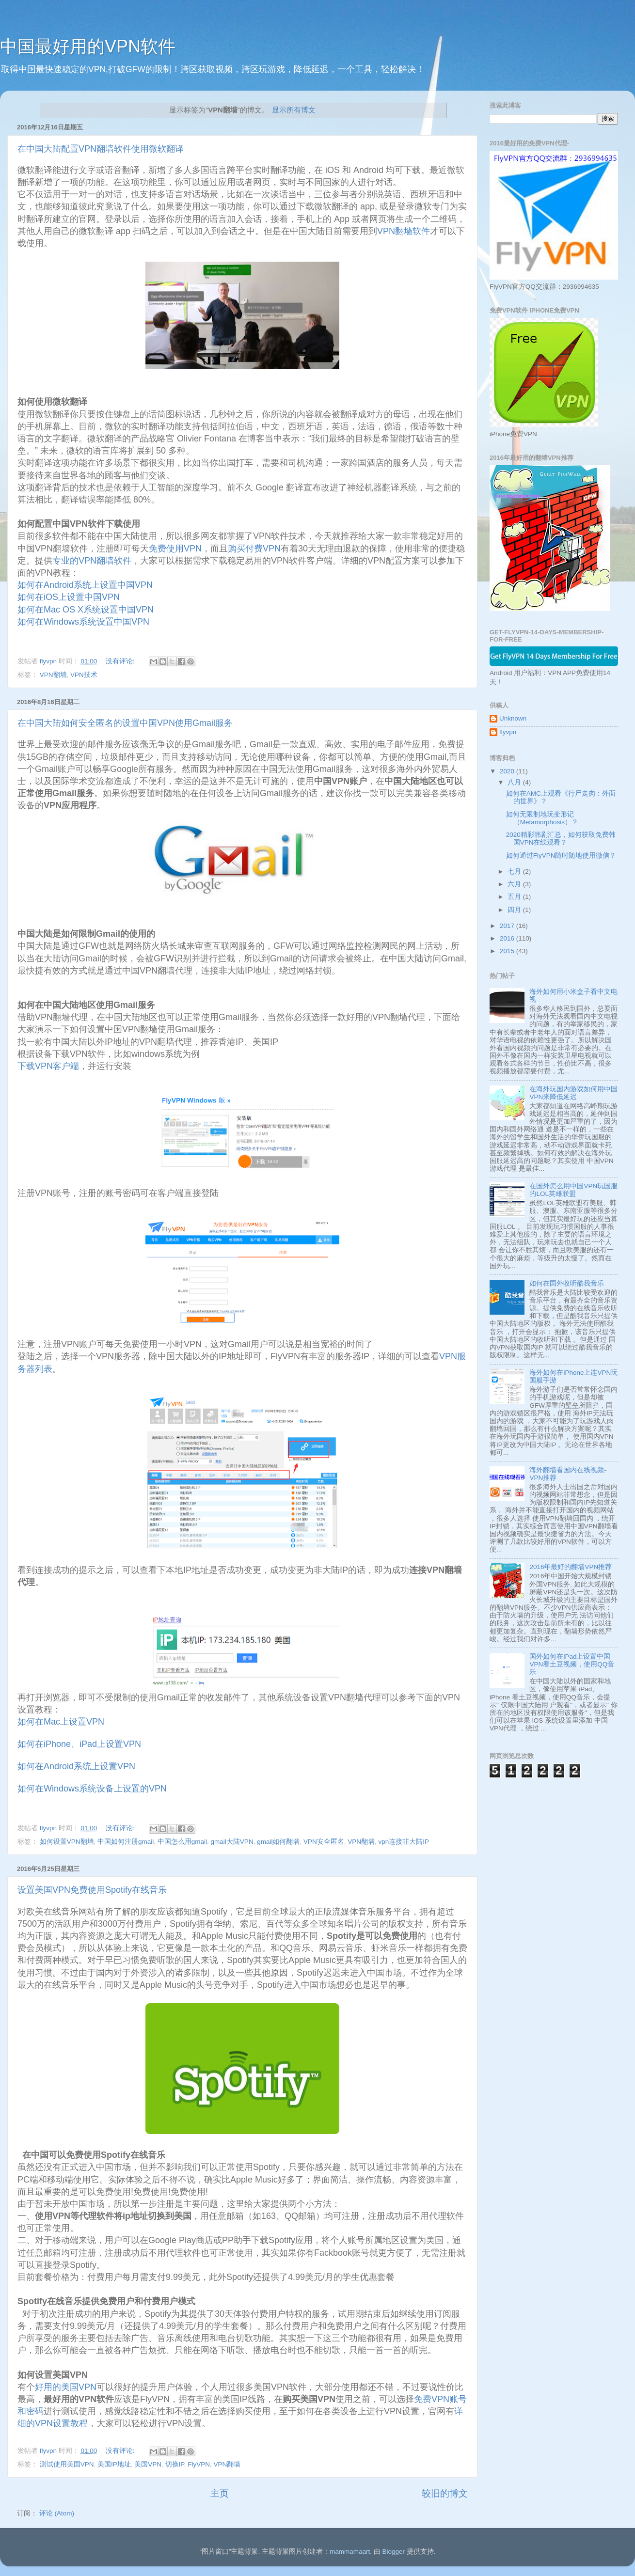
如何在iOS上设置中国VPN (69, 597)
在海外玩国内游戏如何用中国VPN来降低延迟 (573, 1092)
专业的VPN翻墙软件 (91, 560)
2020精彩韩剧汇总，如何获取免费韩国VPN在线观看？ (561, 838)
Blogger (393, 2551)
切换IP (174, 2464)
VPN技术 (83, 674)
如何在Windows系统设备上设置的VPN (92, 1788)
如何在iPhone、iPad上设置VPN (79, 1744)
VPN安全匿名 (323, 1841)
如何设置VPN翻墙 (67, 1841)
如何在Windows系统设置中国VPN (84, 622)
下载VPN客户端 (48, 1066)
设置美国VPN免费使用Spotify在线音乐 (92, 1890)
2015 (508, 951)
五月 (515, 896)
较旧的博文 (445, 2493)
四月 (515, 909)
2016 (508, 938)
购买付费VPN (254, 548)
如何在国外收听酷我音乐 (566, 1283)
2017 (508, 925)
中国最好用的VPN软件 (87, 46)
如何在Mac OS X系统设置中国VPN (86, 609)
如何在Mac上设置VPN (60, 1722)
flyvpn (507, 732)
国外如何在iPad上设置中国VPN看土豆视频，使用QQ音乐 (571, 1664)
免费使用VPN (175, 548)
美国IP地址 (114, 2464)
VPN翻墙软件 (403, 231)
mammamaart (350, 2551)
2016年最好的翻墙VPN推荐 (570, 1567)
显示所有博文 (294, 110)
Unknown (512, 718)
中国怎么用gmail (182, 1841)
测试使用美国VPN (67, 2464)
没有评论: (121, 661)
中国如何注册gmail (125, 1841)
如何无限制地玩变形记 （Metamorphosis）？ (542, 818)
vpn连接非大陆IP (404, 1841)
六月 (515, 884)
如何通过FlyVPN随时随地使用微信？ (561, 855)
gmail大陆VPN (232, 1841)
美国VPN (147, 2464)
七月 (515, 871)
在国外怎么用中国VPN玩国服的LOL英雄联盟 (573, 1189)
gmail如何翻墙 (278, 1841)
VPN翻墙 (53, 674)
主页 (219, 2493)
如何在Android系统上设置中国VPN (86, 585)
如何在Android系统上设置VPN (76, 1766)
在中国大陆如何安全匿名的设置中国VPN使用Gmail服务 (125, 723)
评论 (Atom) (56, 2513)
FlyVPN (199, 2464)
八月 (515, 782)
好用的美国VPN (65, 2387)
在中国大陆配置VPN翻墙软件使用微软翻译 (100, 149)
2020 (508, 771)
